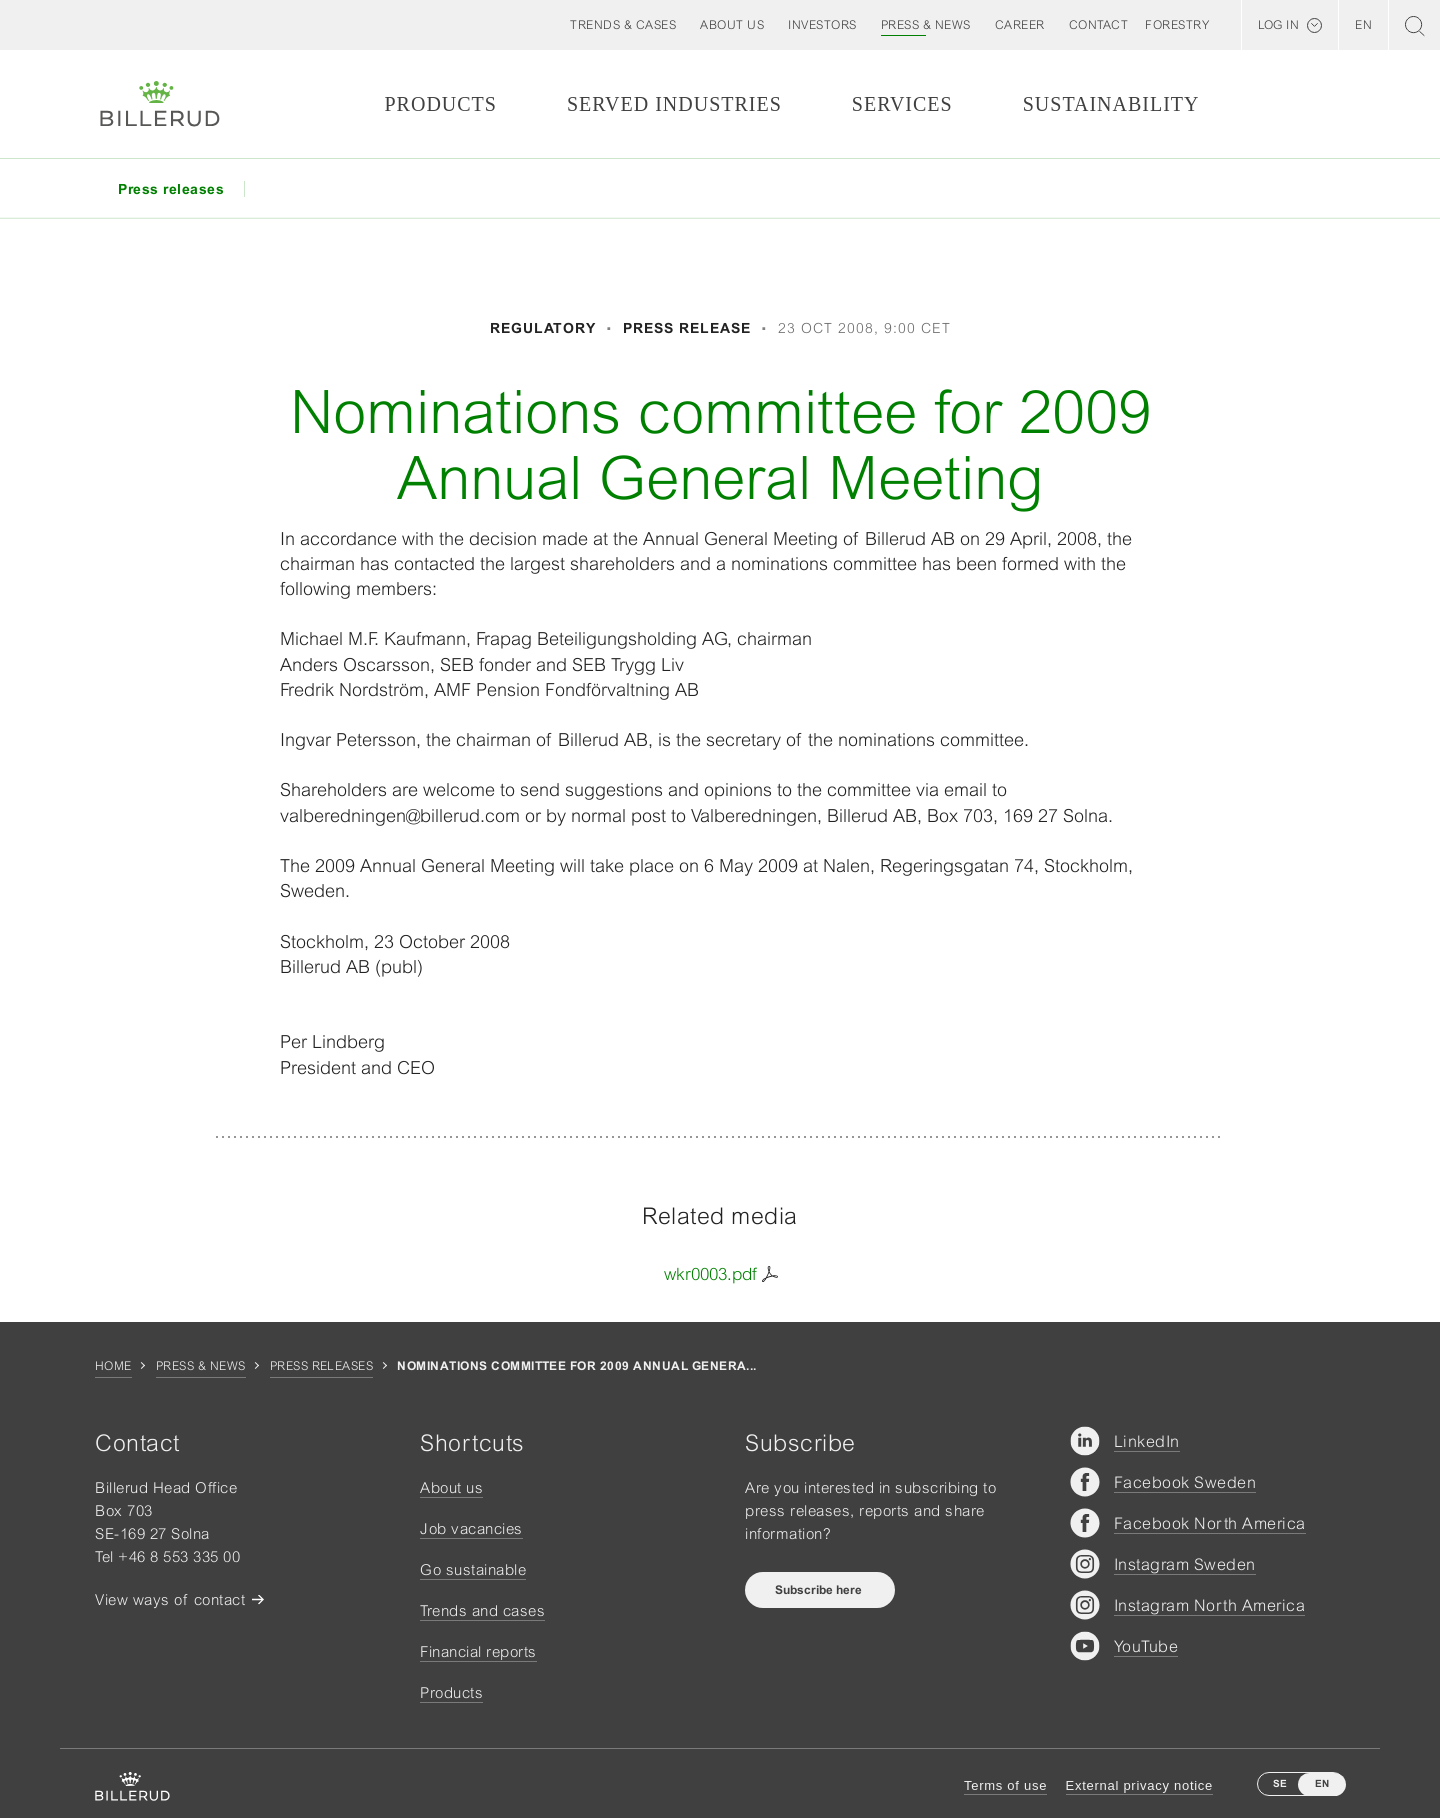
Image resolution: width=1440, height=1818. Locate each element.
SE (1280, 1783)
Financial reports (478, 1651)
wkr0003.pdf (710, 1274)
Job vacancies (471, 1528)
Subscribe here (820, 1590)
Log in (1278, 25)
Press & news (201, 1366)
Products (440, 104)
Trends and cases (482, 1610)
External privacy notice (1139, 1785)
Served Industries (674, 104)
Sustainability (1111, 104)
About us (451, 1487)
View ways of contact (170, 1599)
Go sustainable (473, 1569)
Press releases (322, 1366)
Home (113, 1366)
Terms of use (1005, 1785)
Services (902, 104)
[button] (732, 25)
